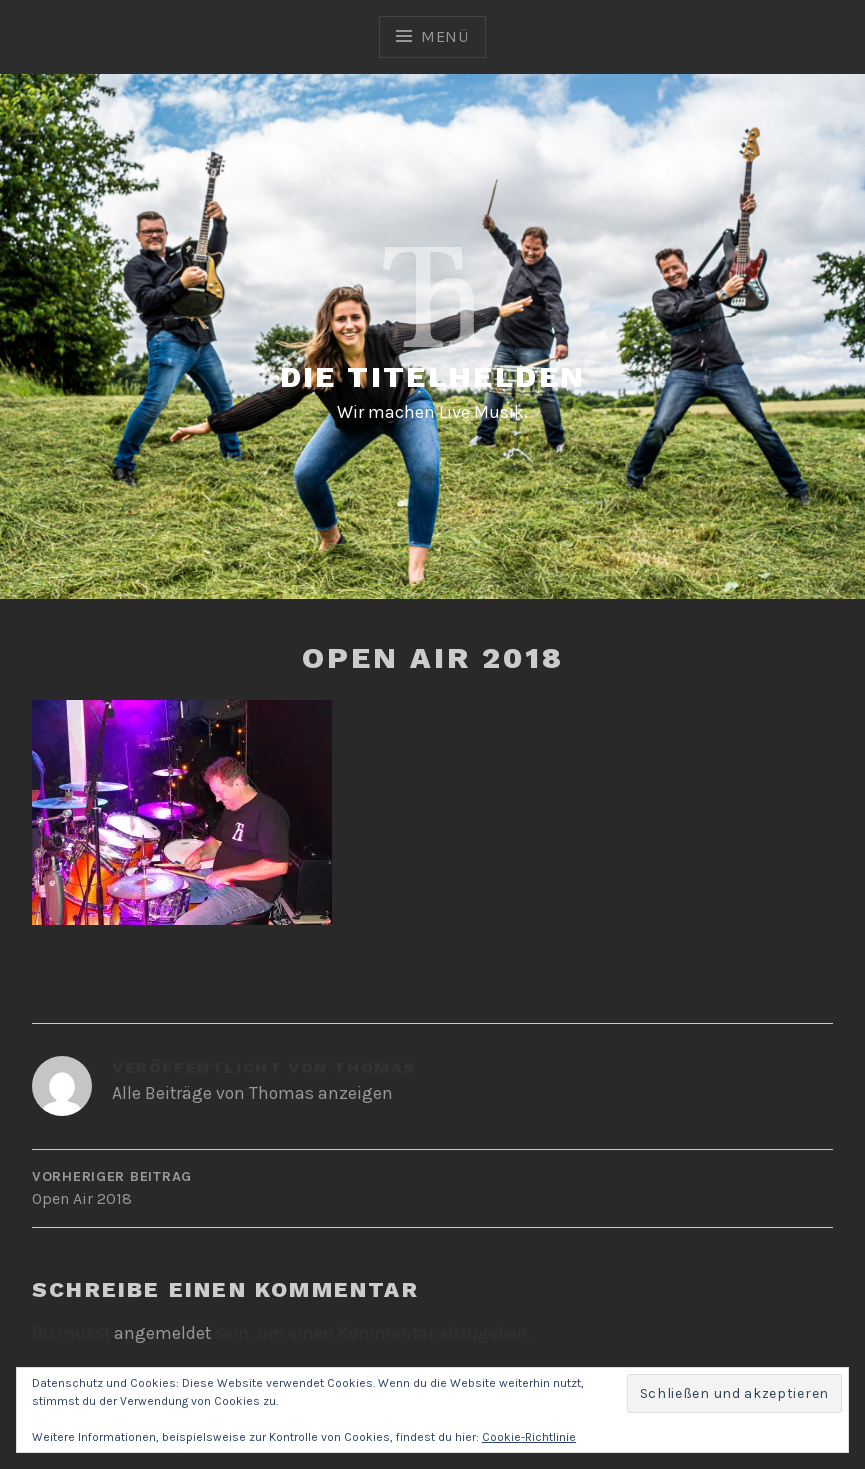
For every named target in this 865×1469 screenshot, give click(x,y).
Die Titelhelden (433, 376)
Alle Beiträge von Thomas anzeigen (252, 1093)
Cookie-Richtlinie (529, 1437)
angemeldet (162, 1333)
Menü (445, 36)
